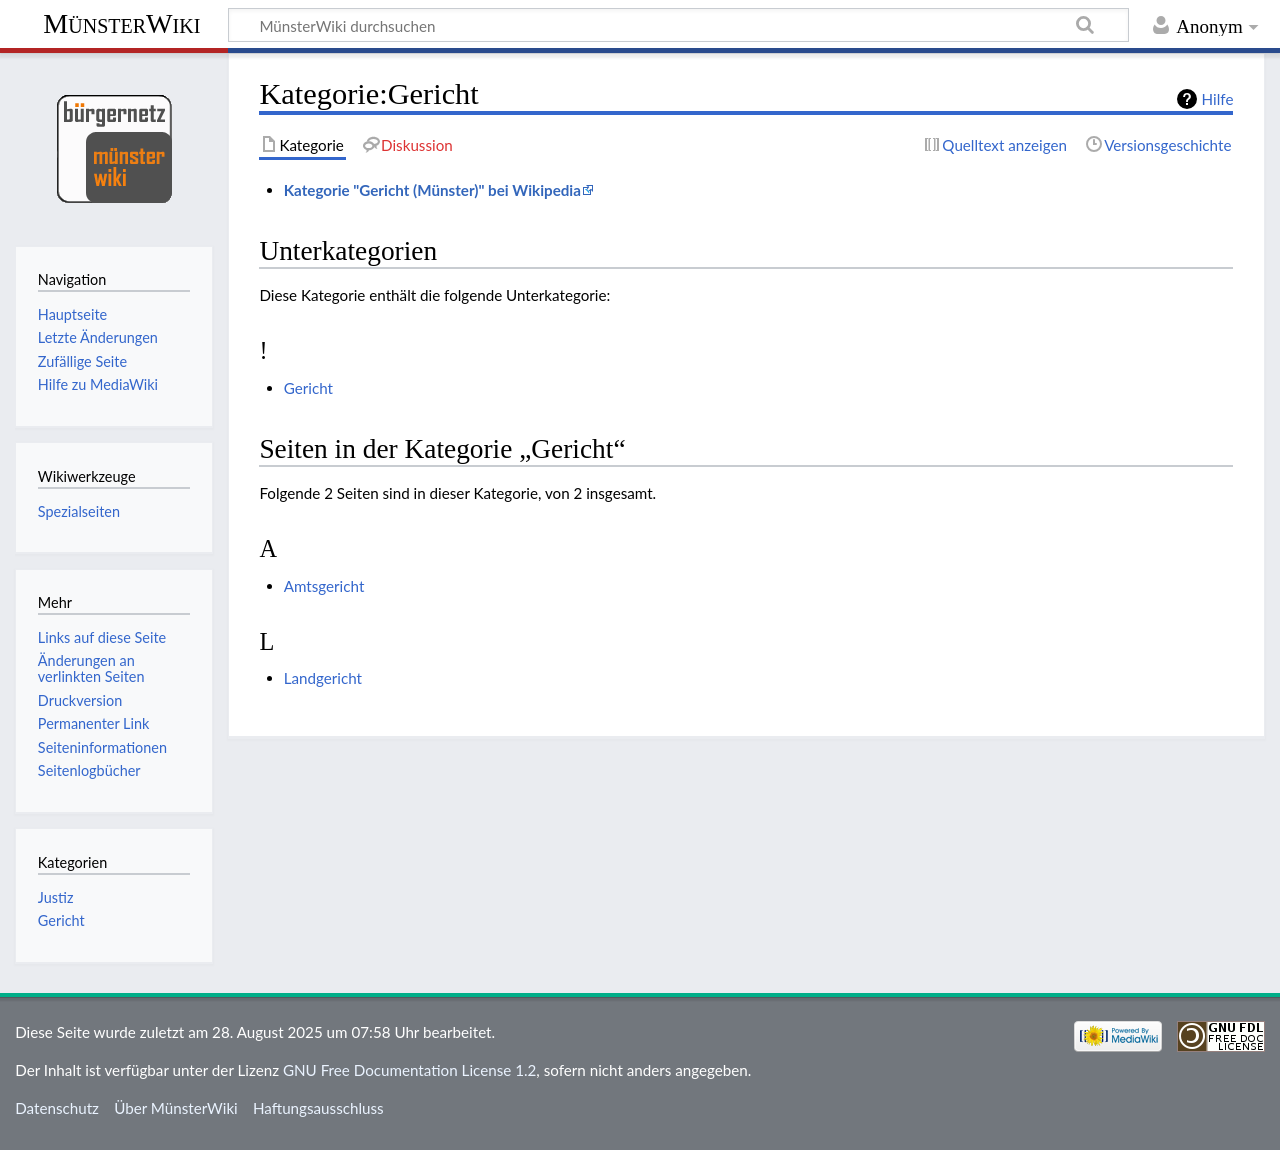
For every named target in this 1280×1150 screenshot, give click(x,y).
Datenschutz (57, 1108)
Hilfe (1218, 99)
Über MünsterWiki (176, 1108)
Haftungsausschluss (318, 1108)
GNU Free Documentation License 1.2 (409, 1070)
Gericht (308, 388)
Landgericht (323, 678)
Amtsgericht (324, 586)
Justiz (56, 897)
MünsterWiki (121, 23)
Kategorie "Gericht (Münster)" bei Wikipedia (432, 190)
